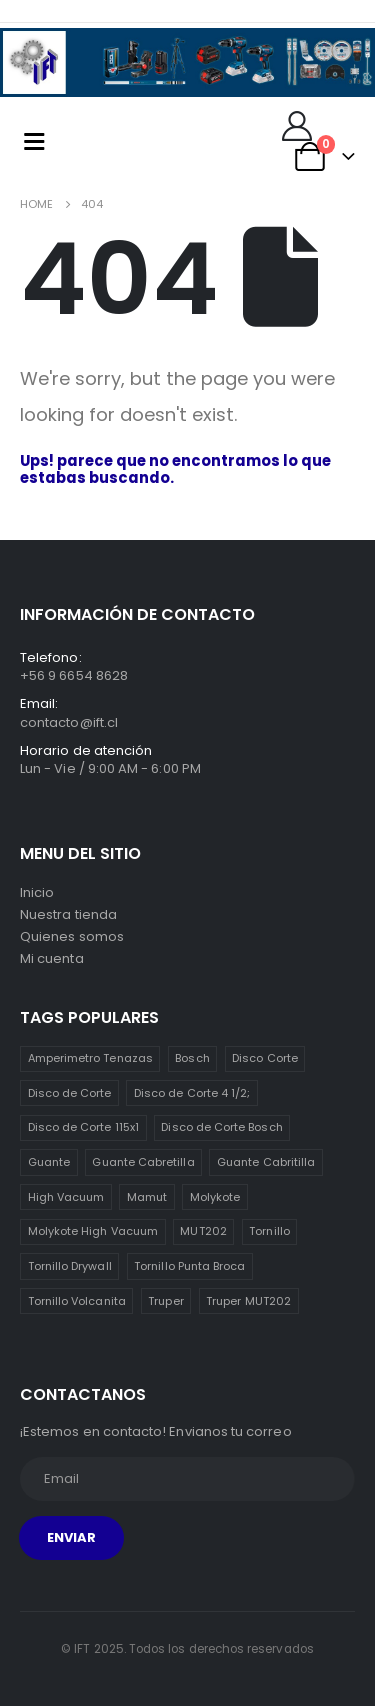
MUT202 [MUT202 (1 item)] (203, 1231)
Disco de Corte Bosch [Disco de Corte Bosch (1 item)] (221, 1127)
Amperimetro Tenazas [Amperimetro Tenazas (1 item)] (90, 1058)
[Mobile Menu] (34, 141)
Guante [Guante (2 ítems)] (49, 1162)
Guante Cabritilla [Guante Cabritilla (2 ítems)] (266, 1162)
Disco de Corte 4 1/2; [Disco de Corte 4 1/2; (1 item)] (192, 1093)
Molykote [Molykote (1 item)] (215, 1197)
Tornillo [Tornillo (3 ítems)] (269, 1231)
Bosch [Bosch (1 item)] (192, 1058)
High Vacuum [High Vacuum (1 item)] (66, 1197)
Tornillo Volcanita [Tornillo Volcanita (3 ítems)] (77, 1301)
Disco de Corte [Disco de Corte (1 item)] (70, 1093)
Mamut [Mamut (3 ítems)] (147, 1197)
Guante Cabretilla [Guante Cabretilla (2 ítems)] (143, 1162)
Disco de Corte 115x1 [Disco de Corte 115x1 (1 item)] (83, 1127)
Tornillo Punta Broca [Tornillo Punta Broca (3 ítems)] (189, 1266)
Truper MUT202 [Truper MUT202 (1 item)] (248, 1301)
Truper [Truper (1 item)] (165, 1301)
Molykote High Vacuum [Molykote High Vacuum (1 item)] (93, 1231)
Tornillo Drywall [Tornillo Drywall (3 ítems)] (70, 1266)
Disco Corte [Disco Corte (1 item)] (265, 1058)
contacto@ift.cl (69, 722)
